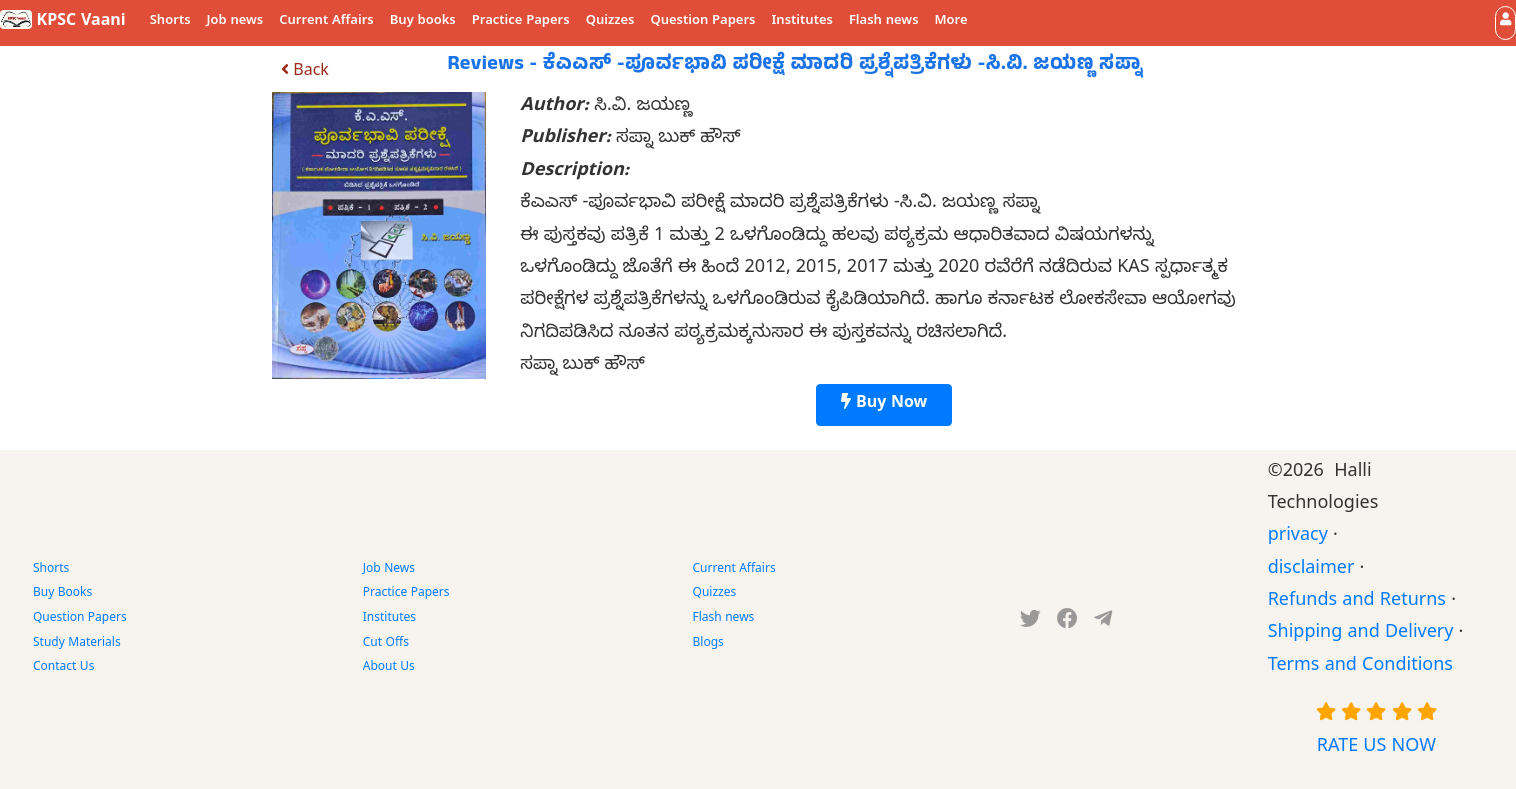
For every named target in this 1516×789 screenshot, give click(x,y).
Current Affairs (326, 22)
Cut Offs (386, 644)
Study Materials (77, 644)
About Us (389, 668)
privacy (1298, 537)
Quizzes (610, 22)
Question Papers (702, 22)
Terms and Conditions (1360, 667)
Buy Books (62, 594)
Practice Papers (521, 22)
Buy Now (884, 404)
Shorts (170, 22)
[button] (1505, 22)
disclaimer (1311, 570)
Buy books (423, 22)
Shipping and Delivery (1361, 634)
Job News (389, 570)
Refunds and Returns (1357, 602)
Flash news (884, 22)
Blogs (708, 644)
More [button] (951, 22)
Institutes (802, 22)
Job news (235, 22)
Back (305, 72)
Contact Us (63, 668)
